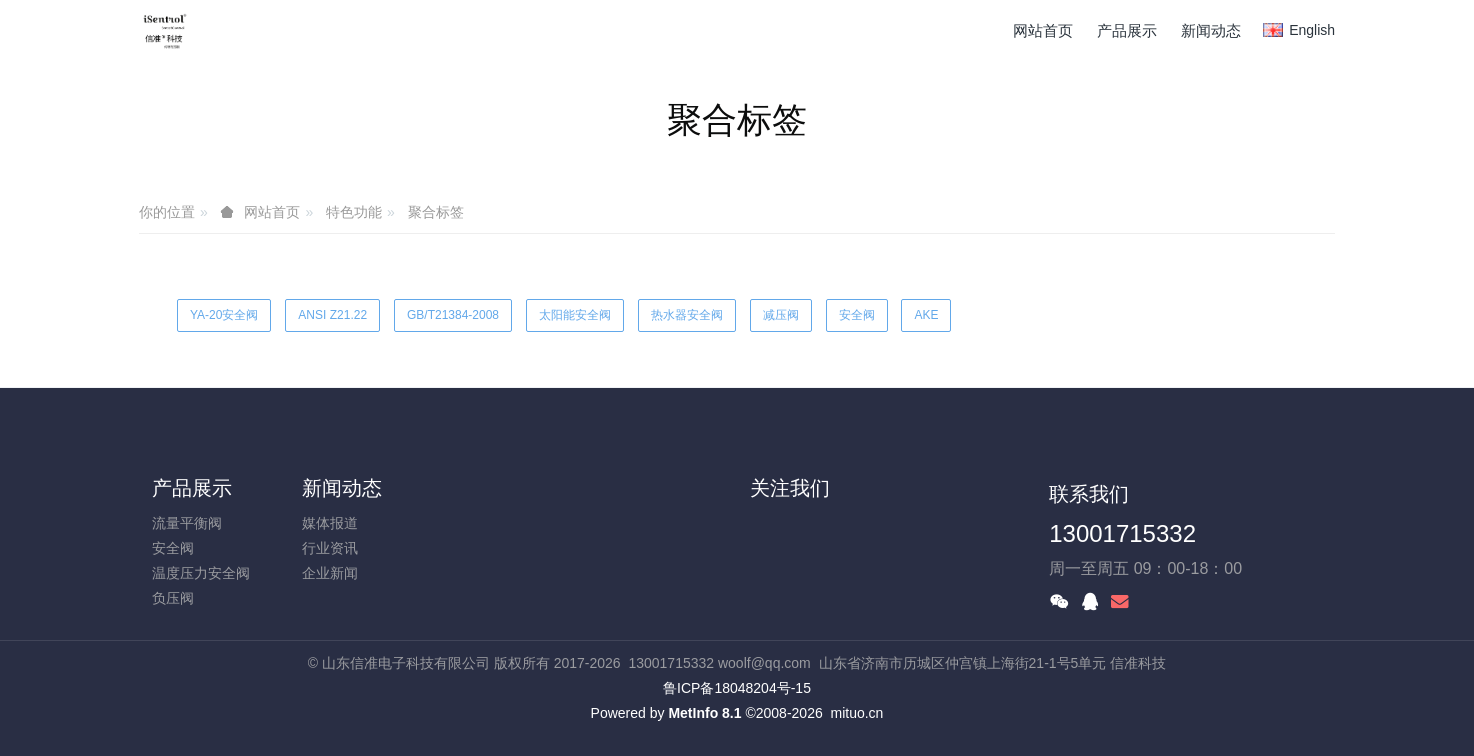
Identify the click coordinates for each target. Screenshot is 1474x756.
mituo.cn (856, 713)
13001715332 (1122, 533)
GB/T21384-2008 (453, 315)
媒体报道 (330, 523)
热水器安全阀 (687, 315)
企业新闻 (330, 573)
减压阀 (781, 315)
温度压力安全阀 (201, 573)
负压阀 (173, 598)
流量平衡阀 (187, 523)
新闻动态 (342, 488)
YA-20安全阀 (224, 315)
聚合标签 (436, 212)
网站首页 (1043, 30)
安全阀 (857, 315)
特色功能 (354, 212)
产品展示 (192, 488)
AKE (926, 315)
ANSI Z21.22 (332, 315)
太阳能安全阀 (575, 315)
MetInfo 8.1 (704, 713)
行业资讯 (330, 548)
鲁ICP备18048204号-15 (737, 688)
